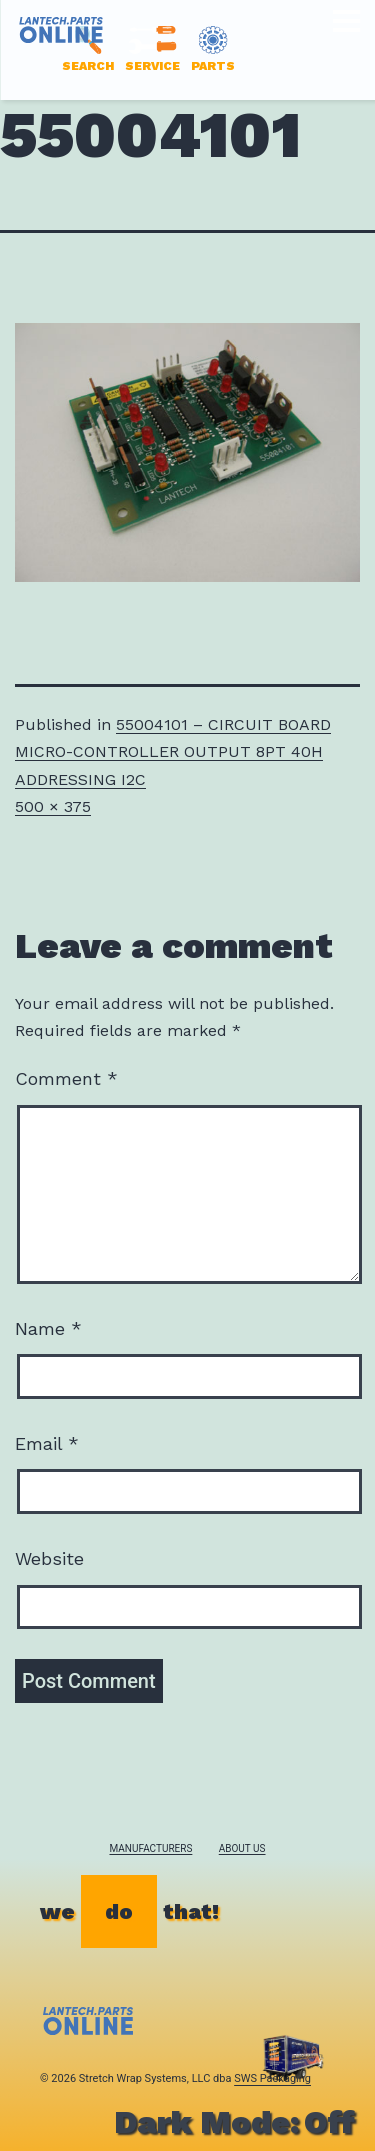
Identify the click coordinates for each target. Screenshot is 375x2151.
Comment (66, 1078)
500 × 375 (53, 806)
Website (49, 1558)
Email (47, 1443)
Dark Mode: (234, 2122)
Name (48, 1328)
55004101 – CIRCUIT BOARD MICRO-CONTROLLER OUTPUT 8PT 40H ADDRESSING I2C (173, 751)
